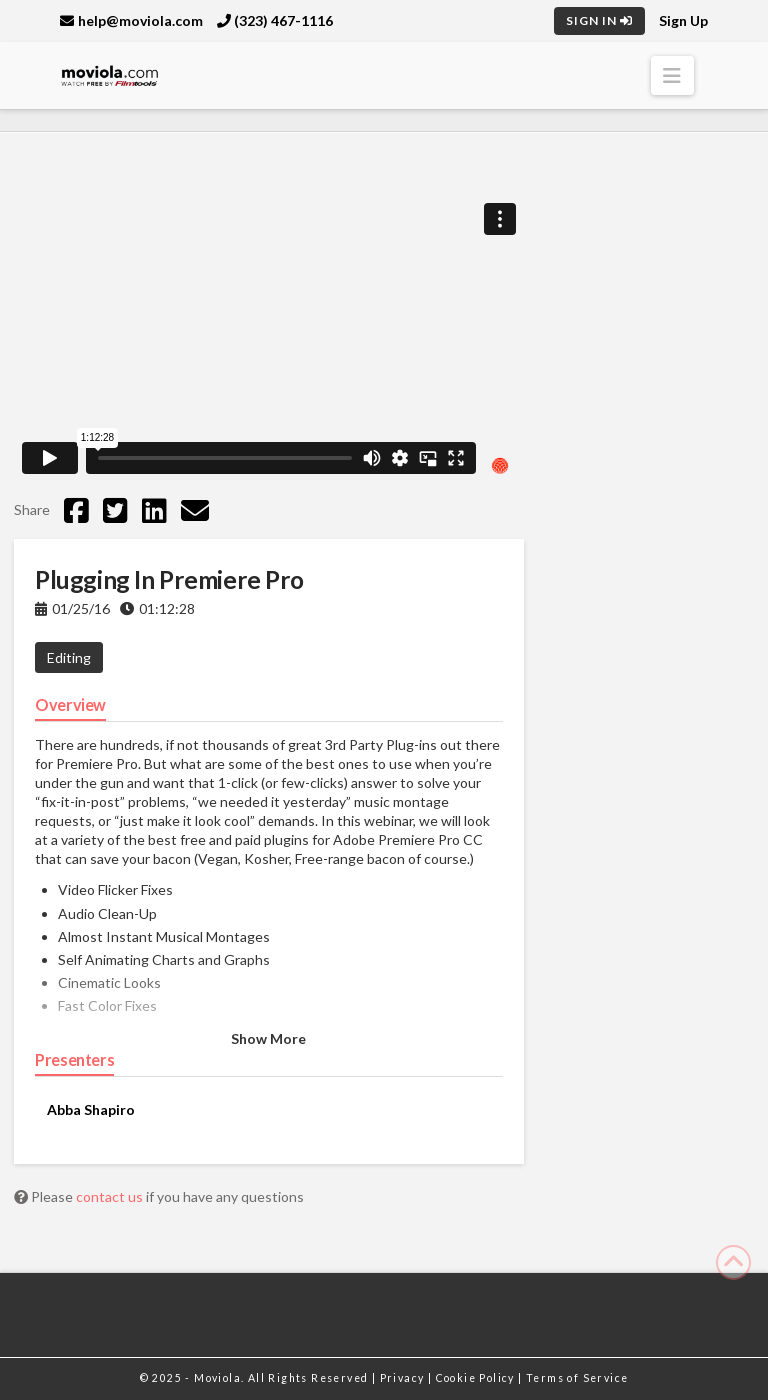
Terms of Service (577, 1378)
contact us (111, 1196)
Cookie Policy (477, 1378)
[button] (672, 75)
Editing (69, 657)
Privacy (404, 1378)
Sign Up (683, 20)
